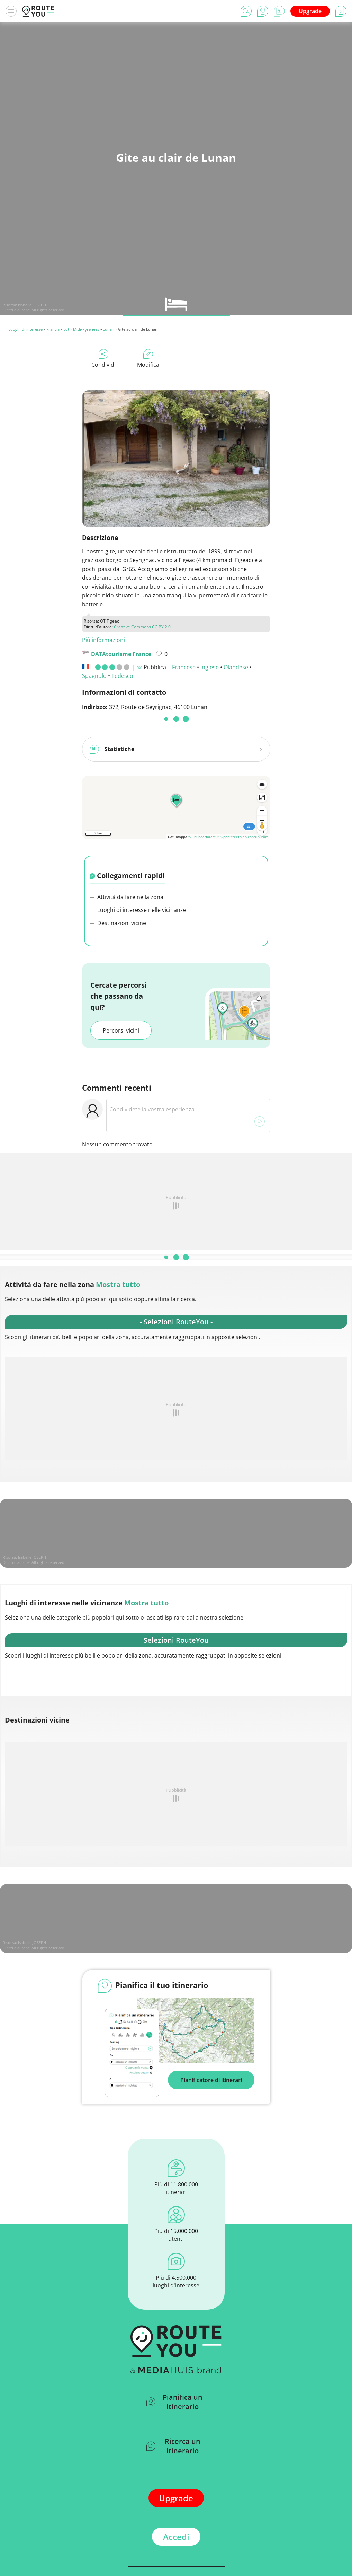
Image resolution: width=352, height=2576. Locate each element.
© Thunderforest (202, 833)
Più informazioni (103, 640)
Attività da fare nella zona (126, 894)
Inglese (209, 667)
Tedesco (122, 676)
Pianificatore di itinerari (211, 2077)
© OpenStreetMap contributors (242, 833)
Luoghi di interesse (25, 329)
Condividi (103, 358)
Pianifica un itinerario (174, 2399)
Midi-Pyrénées (86, 329)
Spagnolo (94, 676)
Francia (53, 329)
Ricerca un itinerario (173, 2443)
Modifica (148, 358)
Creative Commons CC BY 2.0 (142, 627)
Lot (66, 329)
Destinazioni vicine (118, 920)
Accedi (176, 2534)
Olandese (236, 667)
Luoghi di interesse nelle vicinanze (138, 907)
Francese (184, 667)
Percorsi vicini (121, 1028)
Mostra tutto (118, 1281)
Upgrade (310, 11)
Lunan (108, 329)
